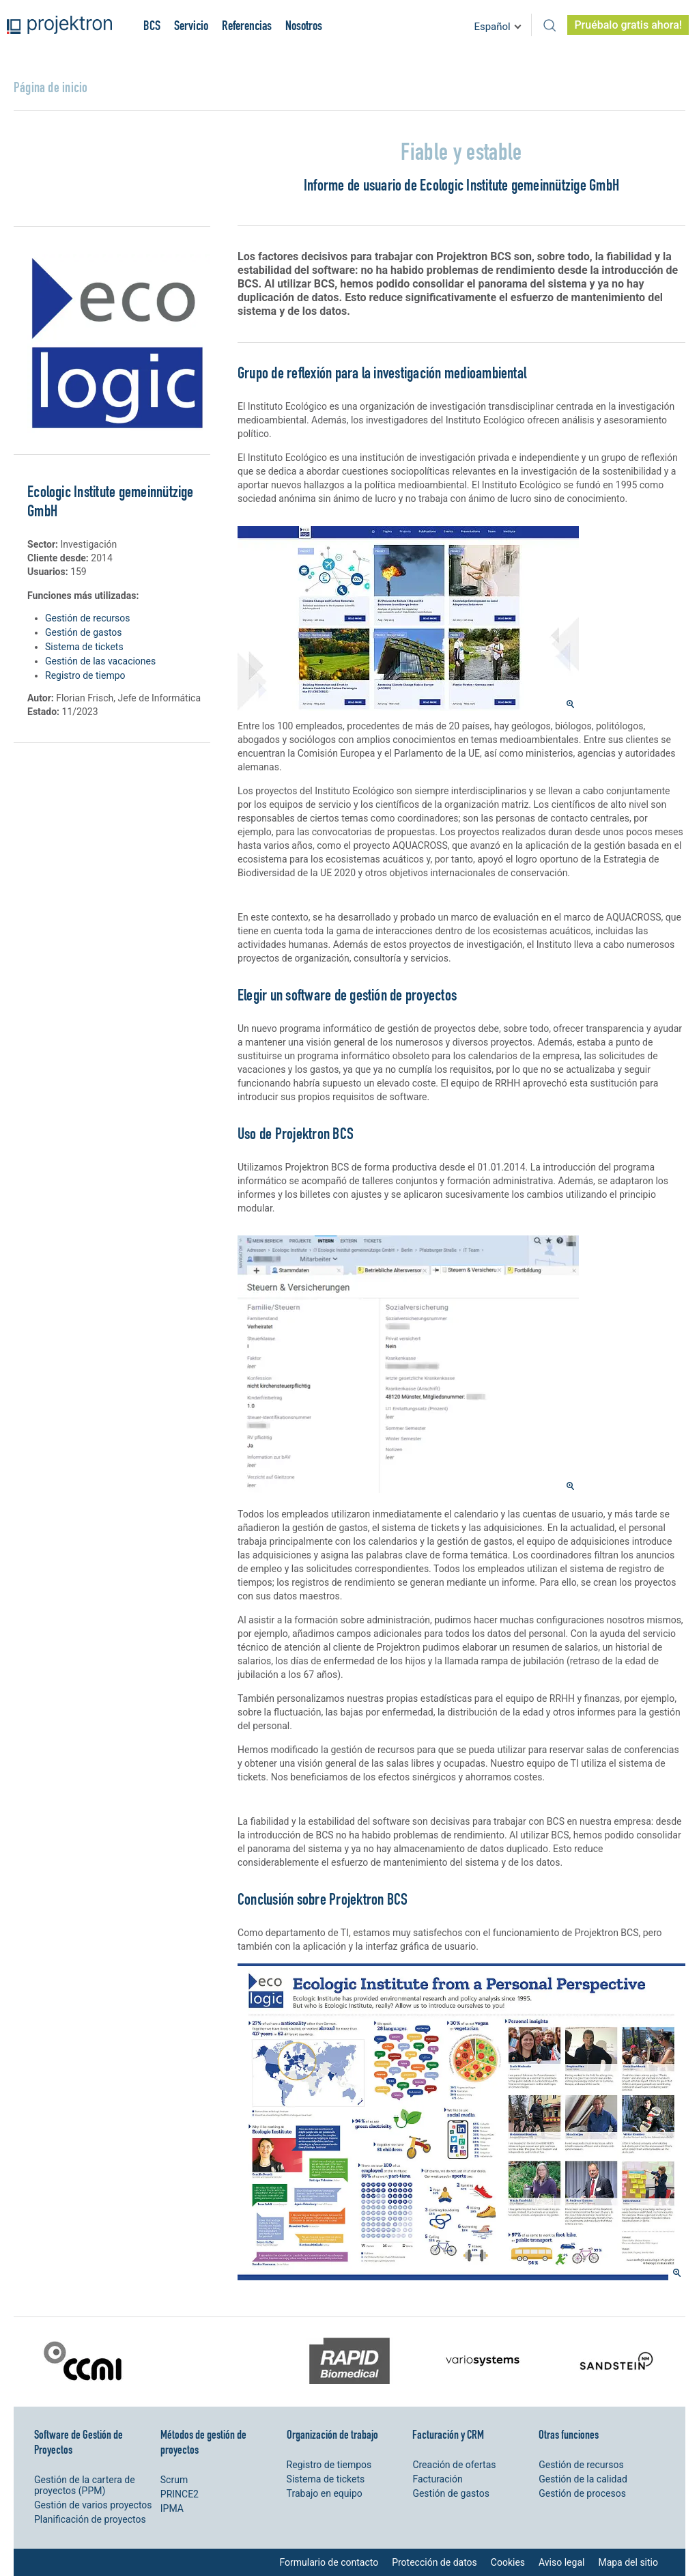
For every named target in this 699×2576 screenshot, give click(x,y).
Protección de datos (434, 2562)
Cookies (508, 2562)
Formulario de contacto (328, 2562)
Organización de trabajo (332, 2434)
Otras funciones (569, 2434)
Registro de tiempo (85, 675)
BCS (151, 25)
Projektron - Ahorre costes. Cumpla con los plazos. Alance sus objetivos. (59, 25)
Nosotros (303, 25)
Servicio (191, 25)
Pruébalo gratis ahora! (628, 24)
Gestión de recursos (87, 618)
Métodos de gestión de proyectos (203, 2441)
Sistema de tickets (84, 646)
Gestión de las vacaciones (100, 661)
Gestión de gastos (83, 632)
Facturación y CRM (448, 2434)
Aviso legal (561, 2562)
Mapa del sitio (628, 2562)
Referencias (247, 25)
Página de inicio (50, 87)
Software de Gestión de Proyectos (78, 2441)
